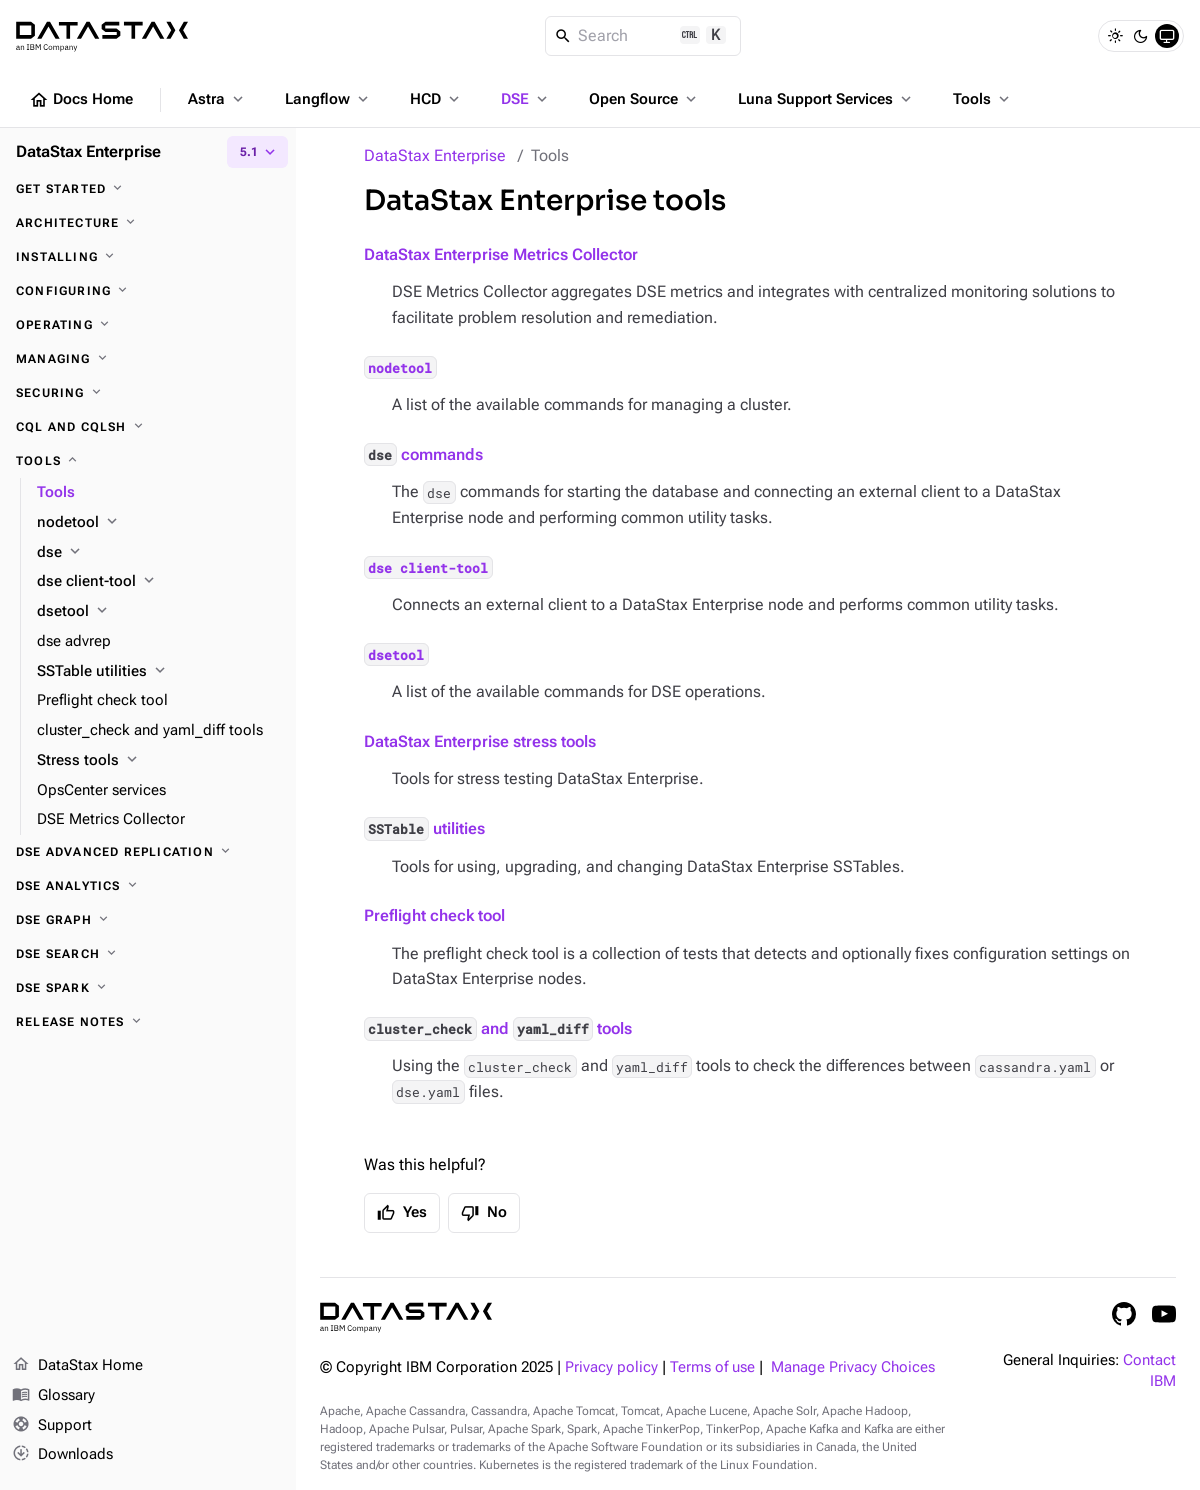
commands (423, 454)
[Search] (643, 36)
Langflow (328, 99)
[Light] (1115, 36)
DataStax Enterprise (435, 155)
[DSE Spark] (148, 988)
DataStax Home (77, 1366)
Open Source (644, 99)
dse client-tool (428, 567)
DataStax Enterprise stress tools (480, 741)
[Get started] (148, 189)
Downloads (62, 1455)
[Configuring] (148, 291)
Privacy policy (611, 1367)
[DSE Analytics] (148, 886)
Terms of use (712, 1367)
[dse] (158, 553)
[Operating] (148, 325)
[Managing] (148, 359)
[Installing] (148, 257)
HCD (436, 99)
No (484, 1213)
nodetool (400, 367)
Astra (217, 99)
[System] (1167, 36)
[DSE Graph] (148, 920)
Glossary (53, 1396)
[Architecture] (148, 223)
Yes (402, 1213)
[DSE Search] (148, 954)
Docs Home (81, 100)
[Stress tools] (158, 761)
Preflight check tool (434, 915)
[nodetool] (158, 523)
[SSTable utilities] (158, 672)
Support (52, 1426)
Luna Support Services (826, 99)
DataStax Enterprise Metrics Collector (501, 254)
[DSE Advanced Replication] (148, 852)
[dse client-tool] (158, 582)
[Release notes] (148, 1022)
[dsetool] (158, 612)
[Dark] (1141, 36)
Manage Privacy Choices (853, 1367)
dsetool (396, 655)
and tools (498, 1028)
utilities (424, 828)
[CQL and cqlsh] (148, 427)
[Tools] (148, 461)
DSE (526, 99)
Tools (983, 99)
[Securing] (148, 393)
